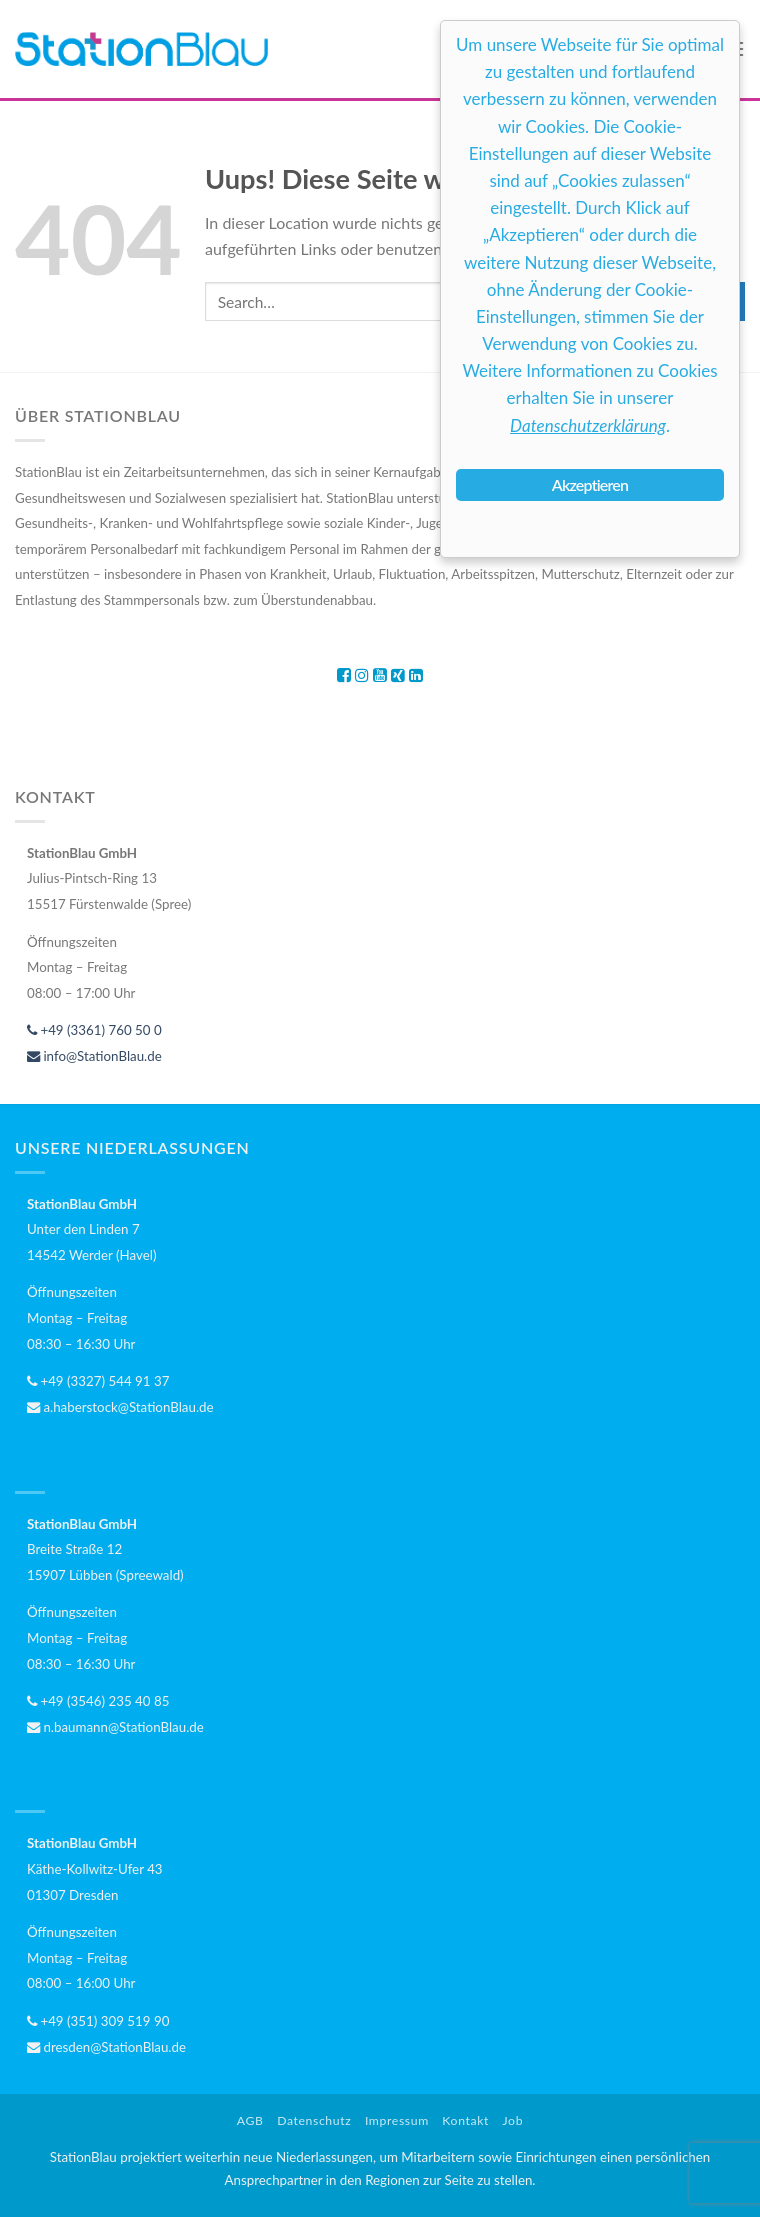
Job (513, 2120)
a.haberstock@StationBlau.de (120, 1407)
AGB (250, 2120)
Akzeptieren (590, 484)
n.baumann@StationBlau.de (115, 1727)
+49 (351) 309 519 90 (98, 2021)
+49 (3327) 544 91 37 (98, 1381)
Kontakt (465, 2120)
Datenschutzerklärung (588, 425)
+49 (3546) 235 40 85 (98, 1701)
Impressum (397, 2120)
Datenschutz (314, 2120)
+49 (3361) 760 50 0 (94, 1030)
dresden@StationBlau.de (106, 2047)
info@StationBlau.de (94, 1056)
